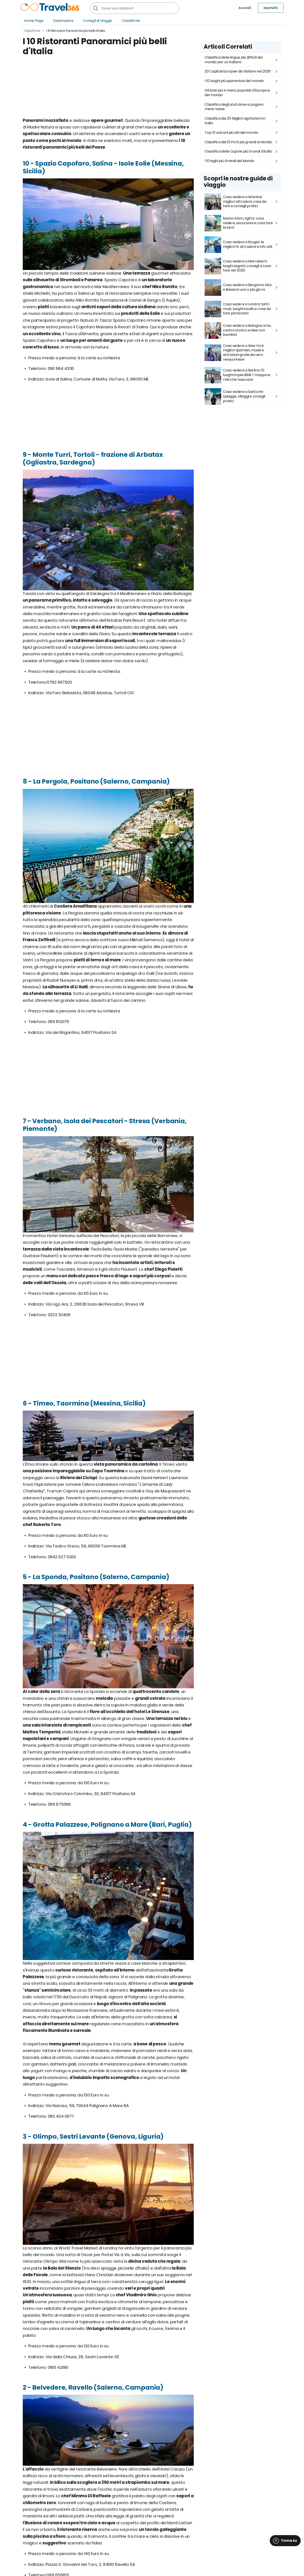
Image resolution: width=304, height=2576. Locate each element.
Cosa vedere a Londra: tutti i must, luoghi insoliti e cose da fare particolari (238, 309)
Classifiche (131, 20)
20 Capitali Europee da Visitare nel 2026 (238, 71)
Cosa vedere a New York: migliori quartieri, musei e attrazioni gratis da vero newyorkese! (234, 352)
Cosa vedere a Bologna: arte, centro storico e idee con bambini (238, 330)
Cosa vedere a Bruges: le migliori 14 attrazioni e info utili (238, 244)
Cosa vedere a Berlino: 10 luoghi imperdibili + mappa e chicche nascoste (237, 375)
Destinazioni (63, 20)
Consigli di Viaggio (97, 20)
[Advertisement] (108, 738)
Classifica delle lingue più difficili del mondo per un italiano (233, 60)
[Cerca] (95, 8)
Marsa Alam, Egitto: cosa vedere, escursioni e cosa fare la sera (239, 223)
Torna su (289, 2540)
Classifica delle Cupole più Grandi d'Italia (238, 151)
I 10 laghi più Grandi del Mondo (229, 160)
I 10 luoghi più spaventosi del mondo (234, 80)
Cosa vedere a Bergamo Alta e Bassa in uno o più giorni (238, 287)
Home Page (34, 20)
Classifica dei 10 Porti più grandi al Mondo (238, 142)
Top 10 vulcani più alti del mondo (231, 132)
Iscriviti (271, 7)
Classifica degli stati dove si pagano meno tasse (234, 107)
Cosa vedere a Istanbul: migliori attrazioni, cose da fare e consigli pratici (235, 201)
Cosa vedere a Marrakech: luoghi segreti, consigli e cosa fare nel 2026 (238, 266)
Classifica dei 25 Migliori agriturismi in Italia (235, 121)
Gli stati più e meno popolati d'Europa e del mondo (237, 93)
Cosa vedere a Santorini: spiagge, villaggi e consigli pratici (235, 396)
